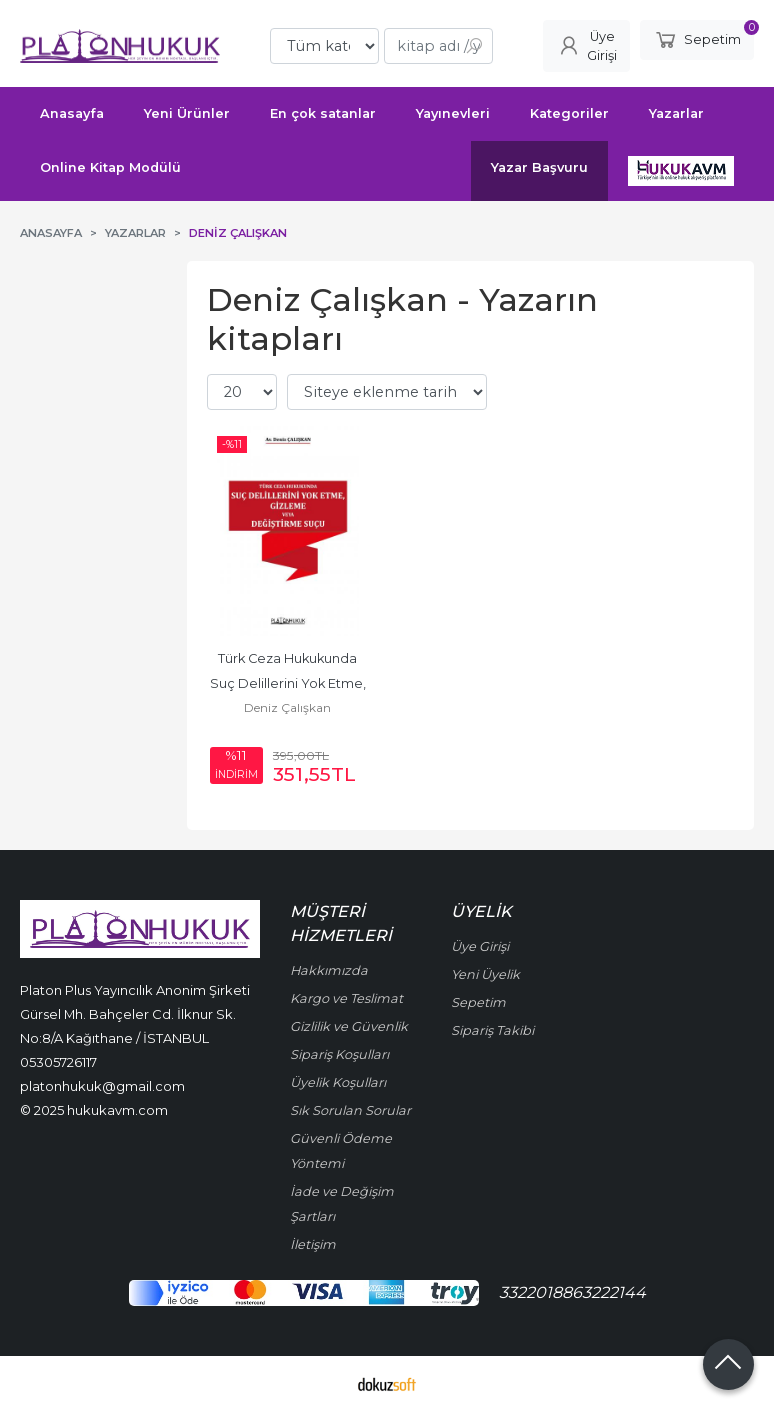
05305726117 (58, 1062)
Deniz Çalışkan (287, 707)
